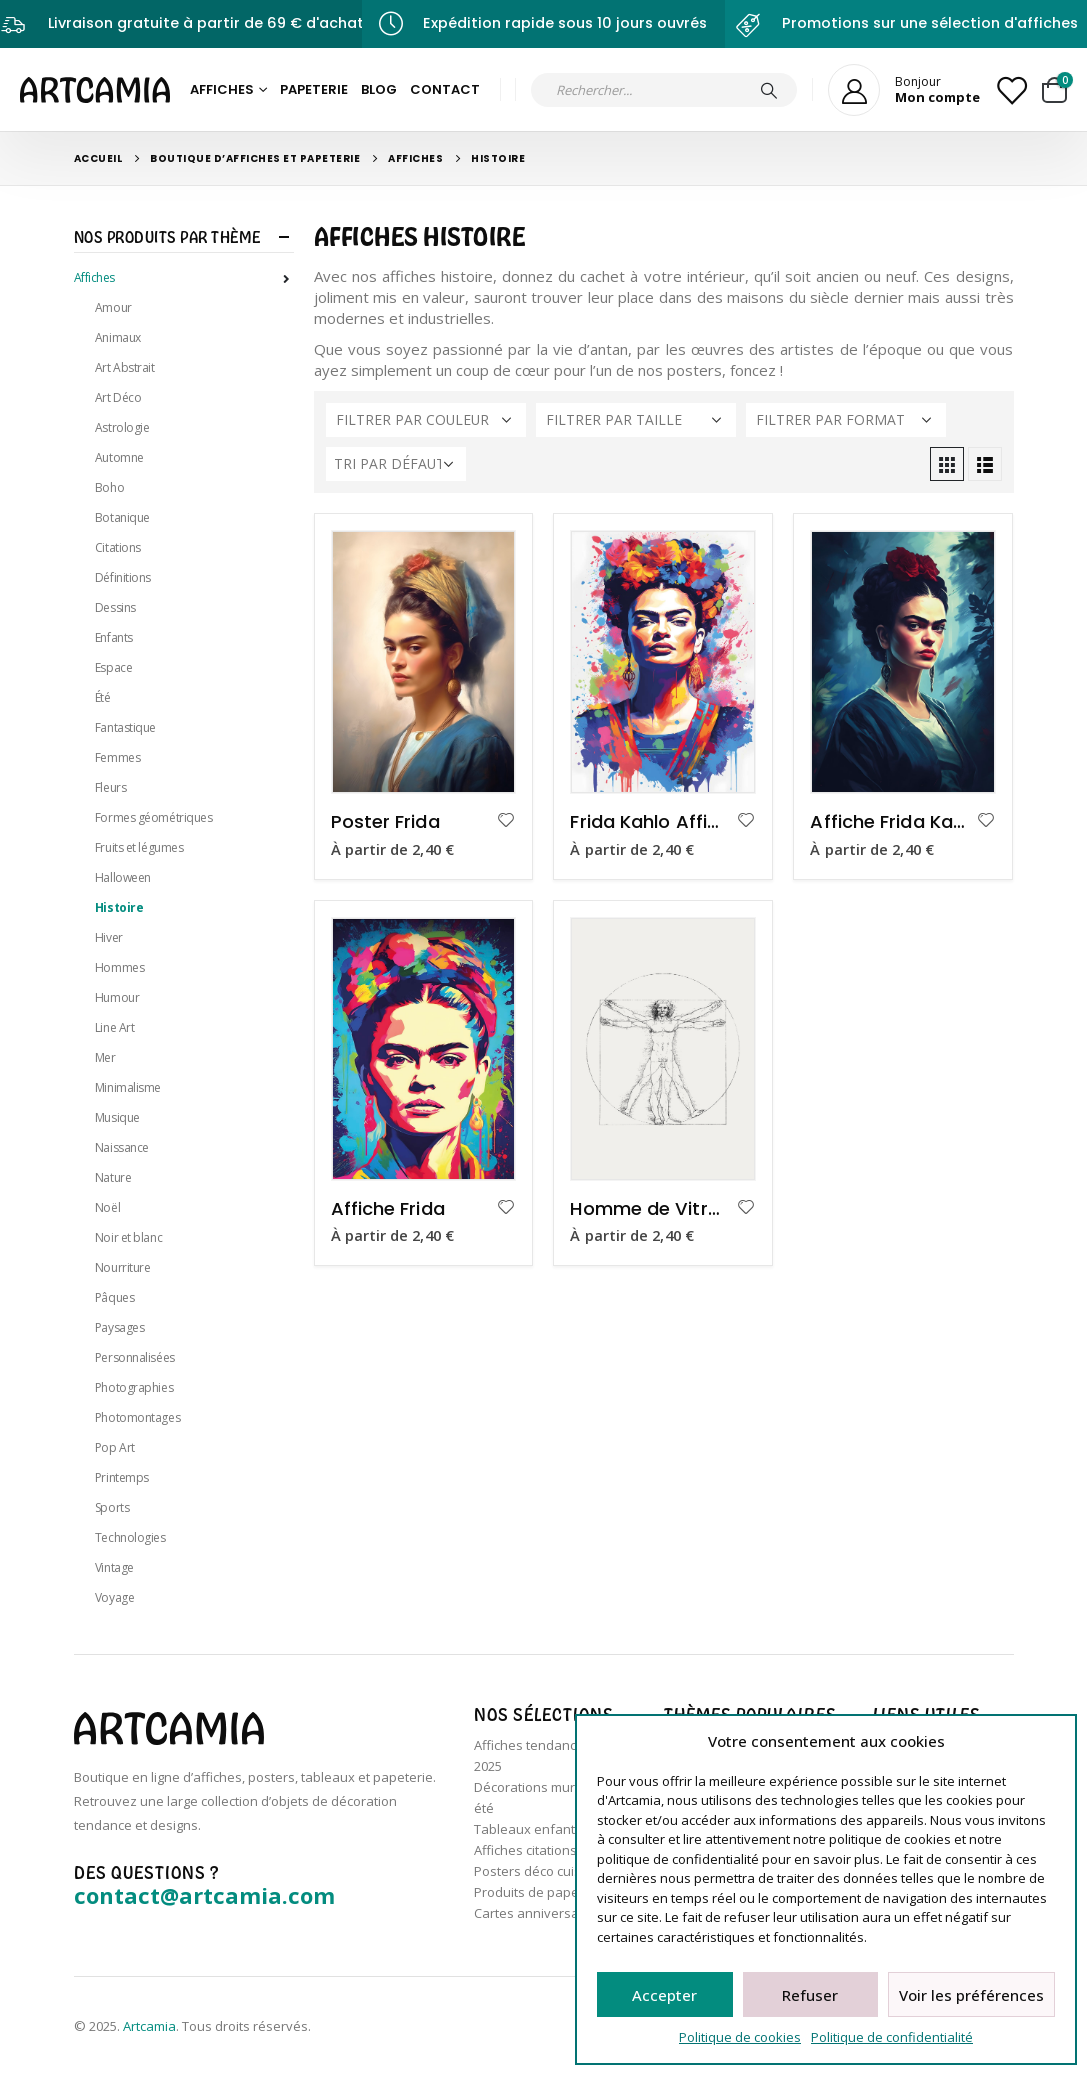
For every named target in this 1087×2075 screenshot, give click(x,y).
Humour (117, 997)
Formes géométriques (153, 817)
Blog (379, 89)
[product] (424, 662)
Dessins (115, 607)
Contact (445, 89)
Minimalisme (128, 1087)
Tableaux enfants (528, 1829)
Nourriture (123, 1267)
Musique (117, 1117)
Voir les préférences (971, 1995)
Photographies (134, 1387)
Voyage (114, 1597)
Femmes (117, 757)
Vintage (114, 1567)
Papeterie (314, 89)
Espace (113, 667)
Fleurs (110, 787)
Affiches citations (525, 1850)
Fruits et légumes (139, 847)
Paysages (119, 1327)
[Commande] (396, 464)
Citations (118, 547)
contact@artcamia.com (204, 1895)
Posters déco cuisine (537, 1871)
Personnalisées (135, 1357)
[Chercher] (769, 90)
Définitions (123, 577)
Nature (113, 1177)
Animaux (118, 337)
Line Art (114, 1027)
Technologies (130, 1537)
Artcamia (149, 2026)
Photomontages (137, 1417)
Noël (107, 1207)
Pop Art (115, 1447)
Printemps (122, 1477)
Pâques (114, 1297)
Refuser (810, 1995)
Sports (112, 1507)
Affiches (222, 89)
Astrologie (122, 427)
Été (103, 697)
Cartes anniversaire (534, 1913)
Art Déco (118, 397)
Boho (109, 487)
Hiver (109, 937)
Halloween (123, 877)
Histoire (119, 907)
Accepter (664, 1995)
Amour (113, 307)
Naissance (122, 1147)
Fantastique (125, 727)
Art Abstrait (125, 367)
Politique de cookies (740, 2037)
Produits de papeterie (540, 1892)
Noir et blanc (128, 1237)
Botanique (122, 517)
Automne (119, 457)
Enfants (114, 637)
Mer (105, 1057)
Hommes (119, 967)
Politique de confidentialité (892, 2037)
